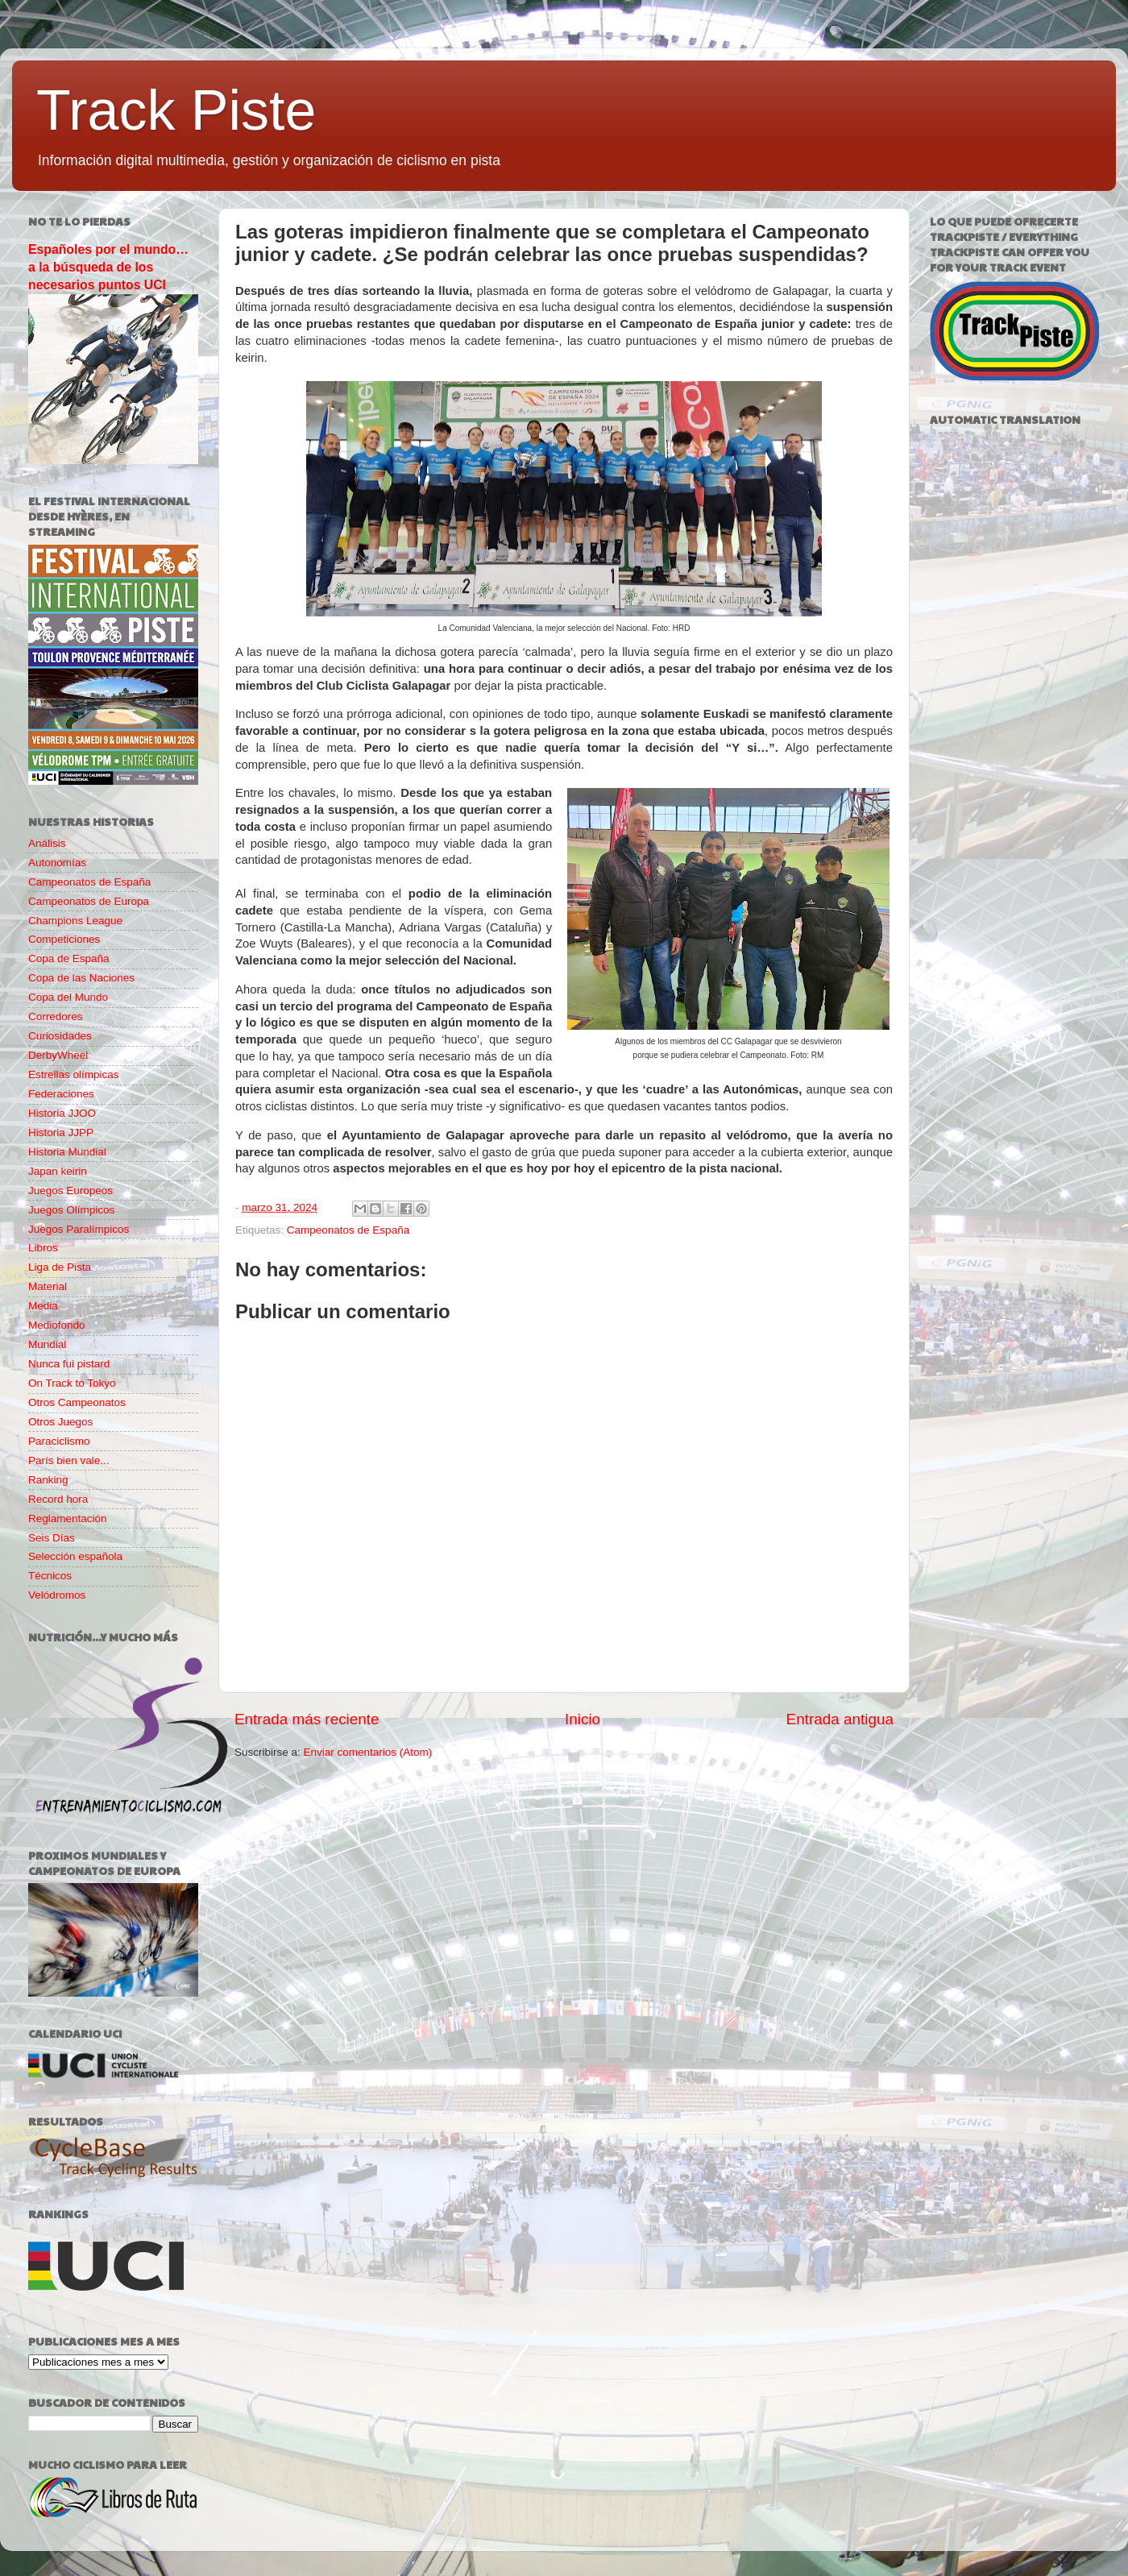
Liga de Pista (59, 1267)
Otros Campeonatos (77, 1402)
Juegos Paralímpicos (78, 1229)
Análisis (47, 843)
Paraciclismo (59, 1441)
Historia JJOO (62, 1113)
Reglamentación (67, 1518)
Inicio (582, 1719)
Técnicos (50, 1576)
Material (47, 1286)
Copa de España (69, 958)
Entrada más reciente (306, 1719)
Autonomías (57, 863)
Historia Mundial (67, 1152)
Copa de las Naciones (81, 978)
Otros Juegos (60, 1422)
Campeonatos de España (348, 1230)
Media (43, 1306)
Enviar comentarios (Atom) (368, 1752)
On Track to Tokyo (72, 1383)
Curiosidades (60, 1036)
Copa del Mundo (68, 997)
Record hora (58, 1499)
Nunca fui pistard (69, 1364)
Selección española (75, 1556)
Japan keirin (57, 1171)
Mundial (47, 1344)
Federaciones (61, 1094)
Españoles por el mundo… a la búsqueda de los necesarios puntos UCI (108, 267)
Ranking (48, 1480)
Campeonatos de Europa (88, 901)
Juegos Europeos (70, 1190)
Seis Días (51, 1538)
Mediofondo (56, 1325)
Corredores (55, 1016)
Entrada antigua (840, 1719)
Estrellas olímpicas (73, 1074)
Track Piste (176, 110)
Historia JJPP (60, 1132)
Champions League (75, 921)
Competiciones (64, 939)
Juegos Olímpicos (71, 1210)
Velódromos (56, 1595)
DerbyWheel (58, 1055)
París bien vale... (69, 1460)
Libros (43, 1248)
